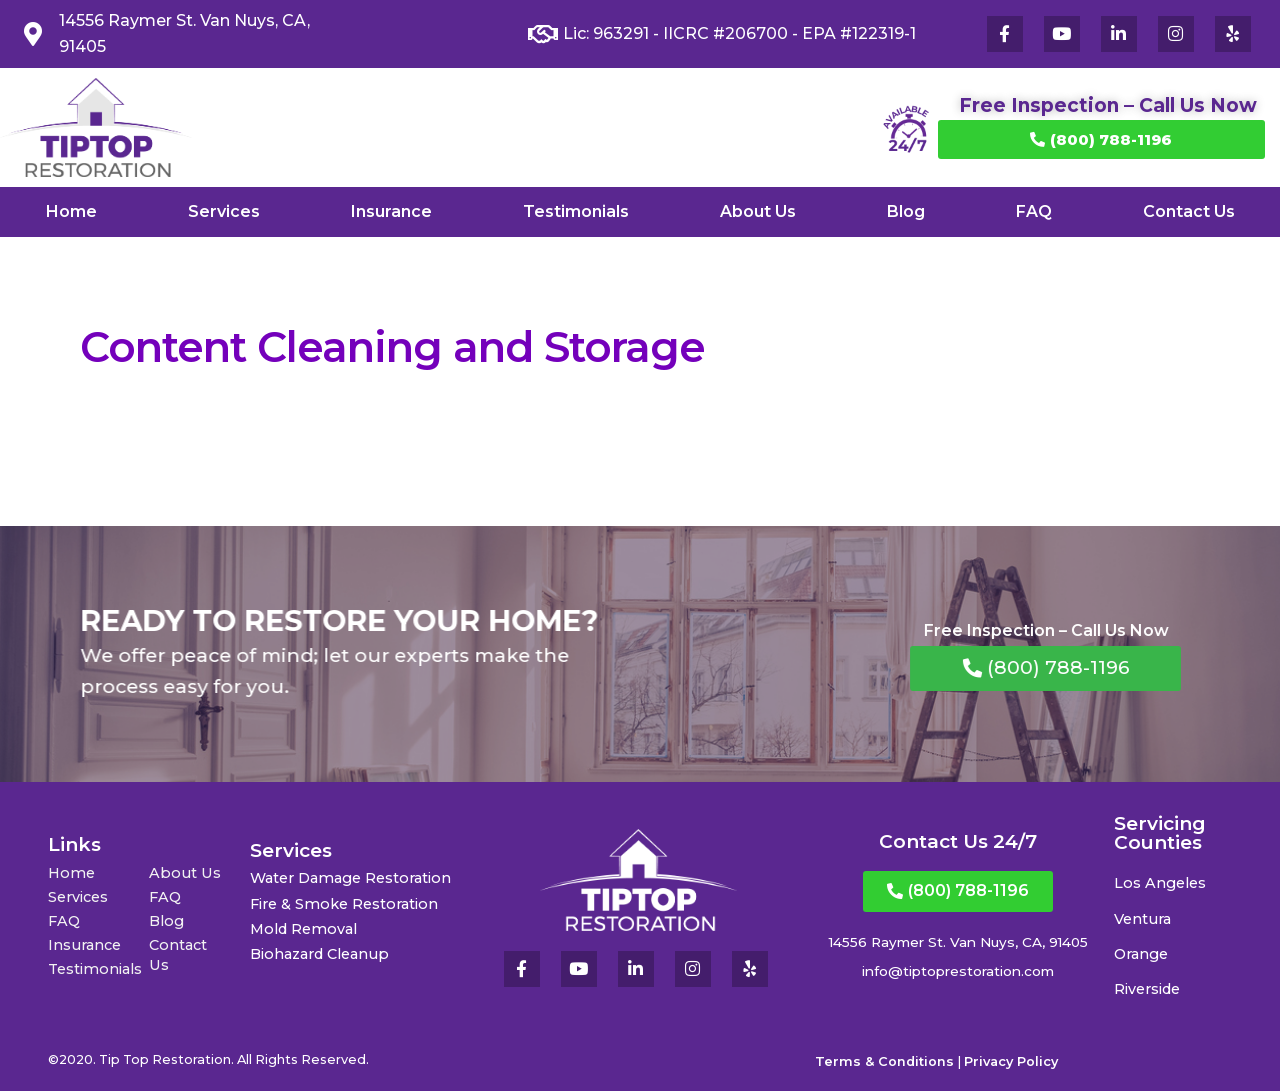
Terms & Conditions (884, 1061)
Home (71, 211)
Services (224, 211)
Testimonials (576, 211)
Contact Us (1189, 211)
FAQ (1034, 211)
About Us (758, 211)
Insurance (391, 211)
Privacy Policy (1011, 1061)
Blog (906, 211)
